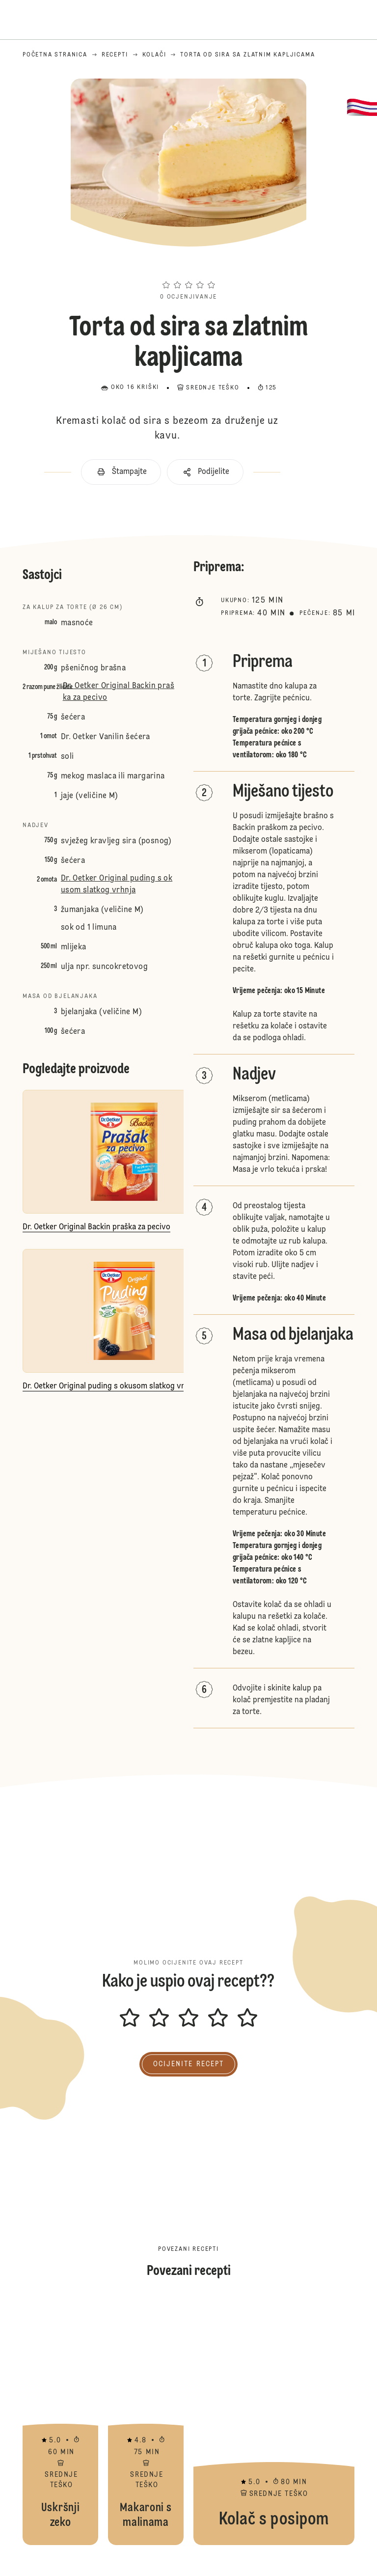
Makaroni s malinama (146, 2422)
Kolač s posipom (273, 2422)
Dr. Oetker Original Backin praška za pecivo (118, 692)
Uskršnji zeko (60, 2422)
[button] (188, 267)
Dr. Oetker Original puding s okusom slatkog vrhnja (116, 884)
